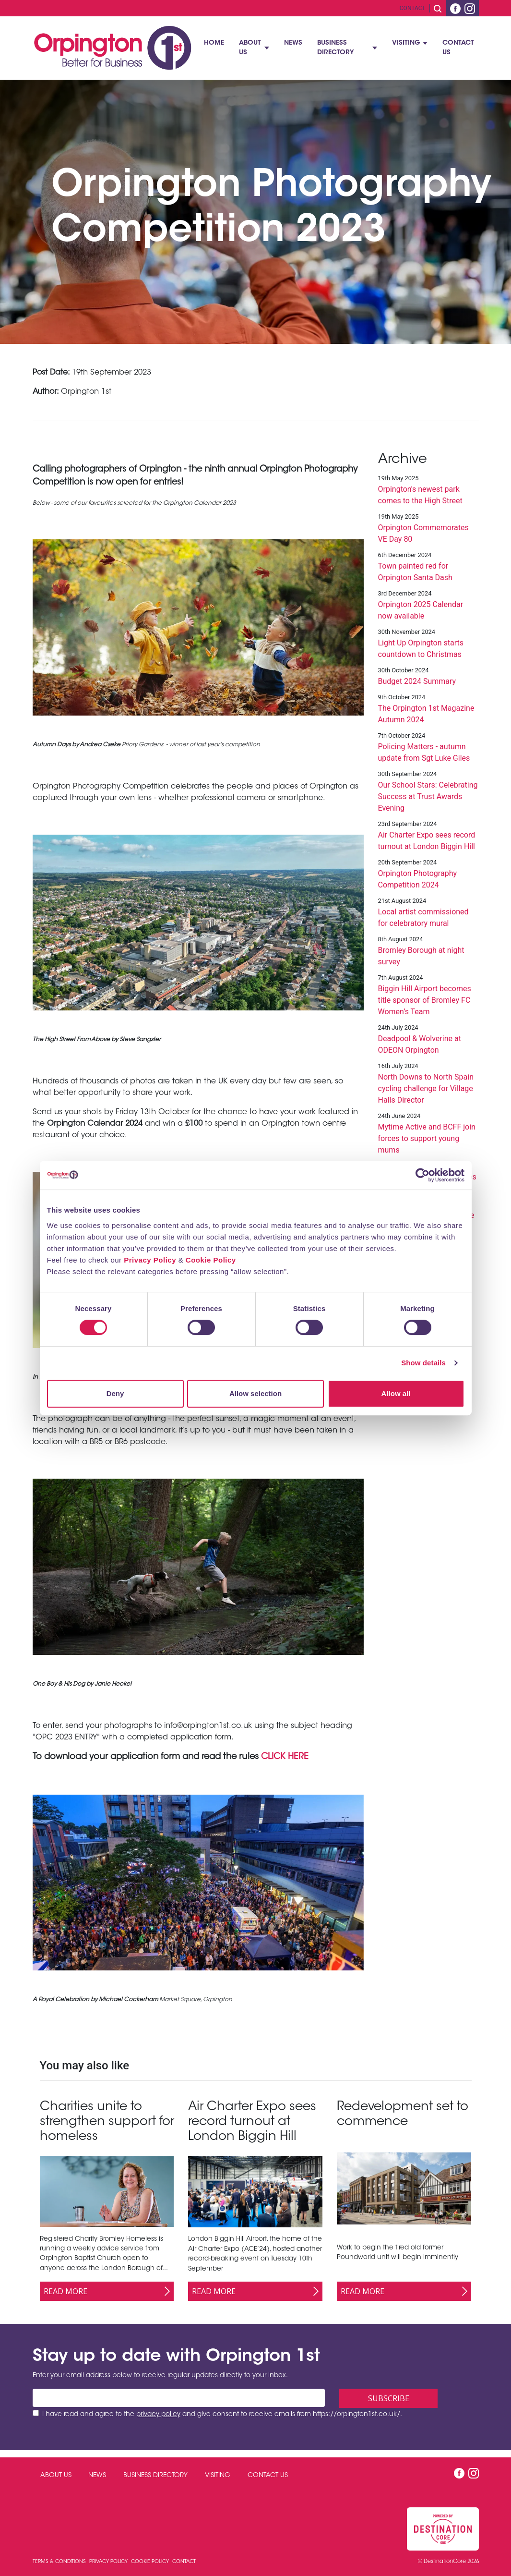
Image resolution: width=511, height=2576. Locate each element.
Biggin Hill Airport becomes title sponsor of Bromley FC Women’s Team (424, 1000)
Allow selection (255, 1393)
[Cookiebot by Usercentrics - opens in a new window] (422, 1175)
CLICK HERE (285, 1757)
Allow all (396, 1393)
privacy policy (158, 2414)
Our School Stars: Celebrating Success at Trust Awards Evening (428, 796)
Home (214, 43)
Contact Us (458, 48)
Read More (65, 2291)
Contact (413, 8)
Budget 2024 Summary (417, 681)
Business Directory (335, 48)
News (293, 43)
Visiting (406, 43)
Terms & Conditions (60, 2561)
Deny (115, 1393)
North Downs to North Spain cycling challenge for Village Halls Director (426, 1088)
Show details (423, 1363)
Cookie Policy (211, 1260)
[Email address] (179, 2398)
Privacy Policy (150, 1260)
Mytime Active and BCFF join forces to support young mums (426, 1138)
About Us (250, 48)
